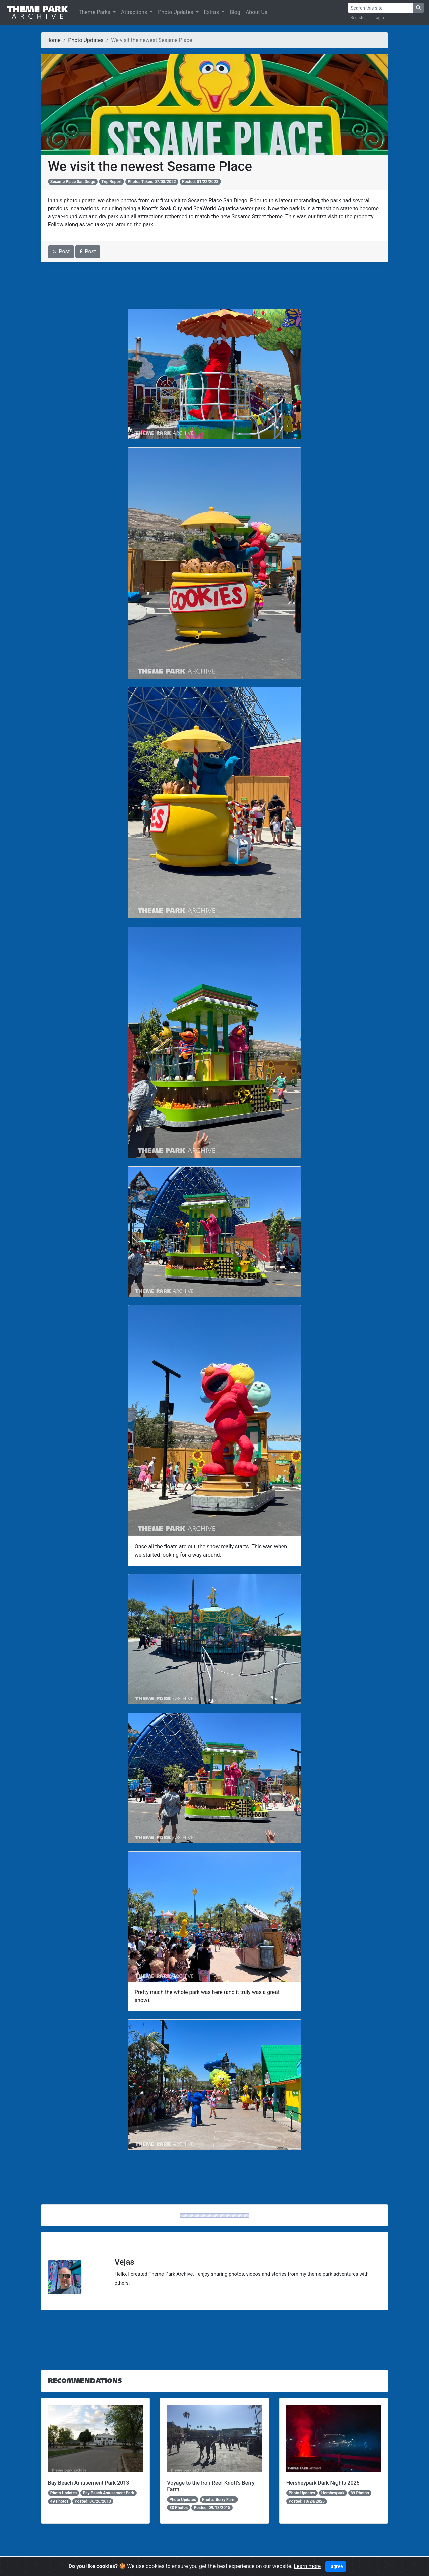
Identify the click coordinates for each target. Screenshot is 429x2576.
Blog (235, 12)
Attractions (134, 12)
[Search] (380, 8)
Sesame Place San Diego (72, 181)
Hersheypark (333, 2493)
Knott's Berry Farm (218, 2499)
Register (358, 17)
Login (378, 17)
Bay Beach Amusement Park (108, 2493)
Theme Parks (95, 12)
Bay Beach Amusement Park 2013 (88, 2483)
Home (53, 40)
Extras (212, 12)
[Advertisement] (214, 285)
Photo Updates (176, 12)
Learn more (307, 2566)
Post (61, 251)
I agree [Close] (335, 2566)
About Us (256, 12)
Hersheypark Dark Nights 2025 (323, 2483)
